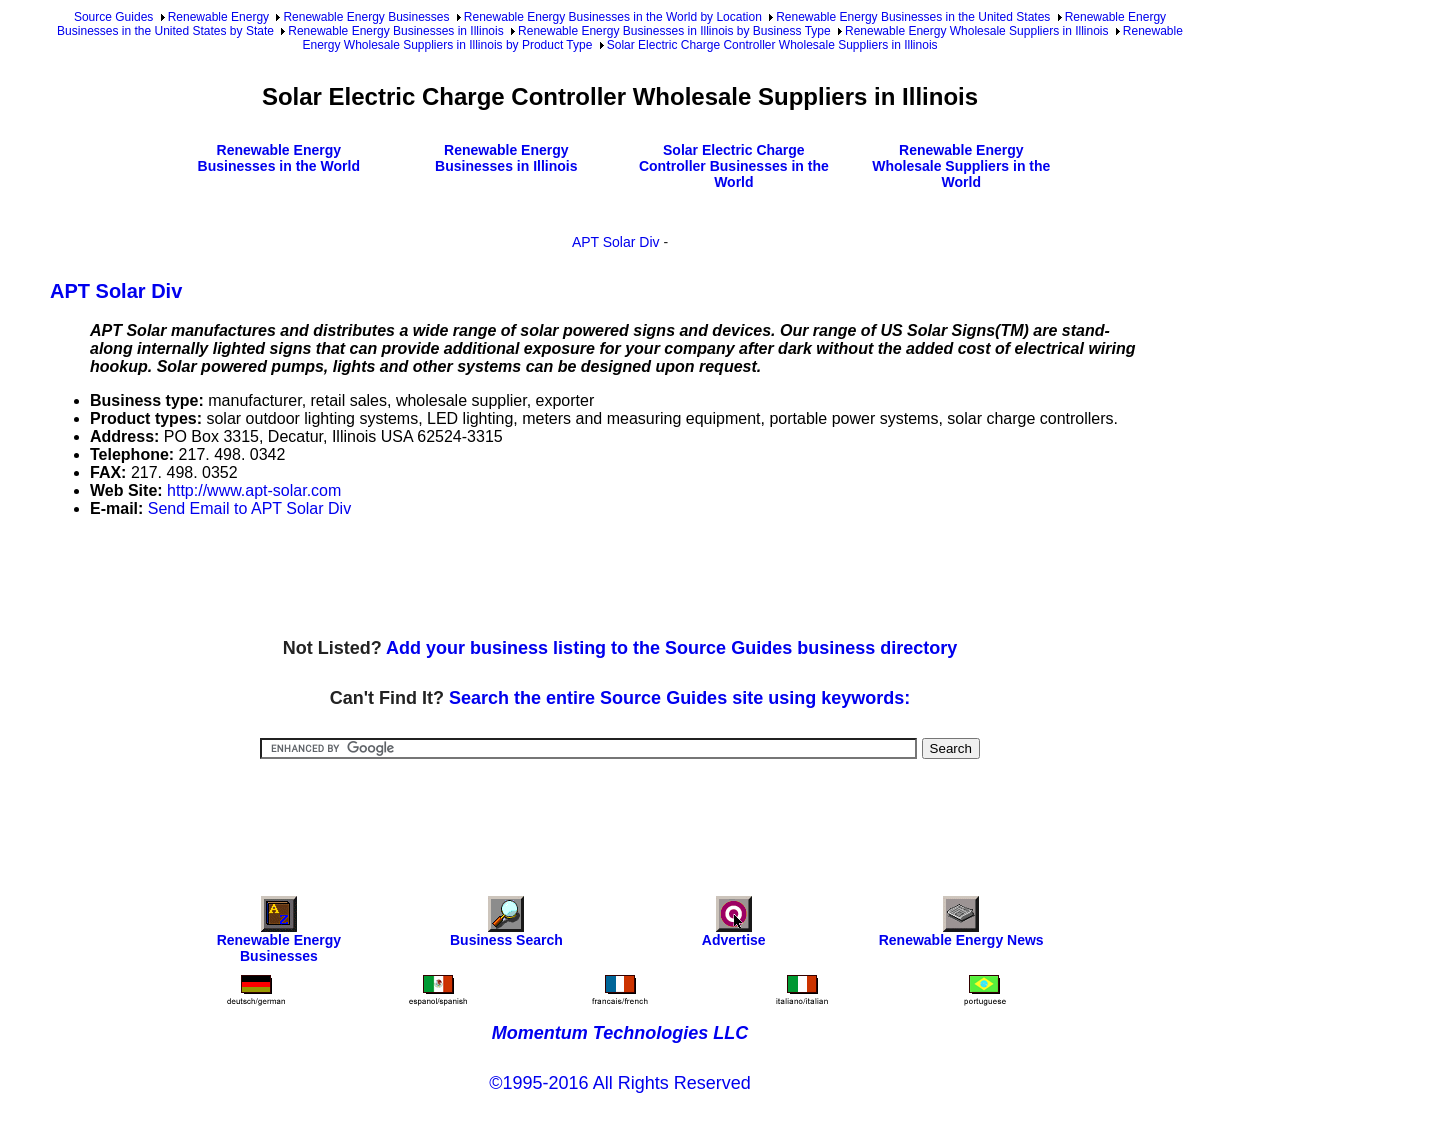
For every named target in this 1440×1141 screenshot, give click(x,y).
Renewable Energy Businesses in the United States (913, 17)
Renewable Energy (218, 17)
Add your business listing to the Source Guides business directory (671, 648)
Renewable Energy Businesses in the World (279, 158)
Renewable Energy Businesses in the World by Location (613, 17)
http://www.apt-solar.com (254, 490)
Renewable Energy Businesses (366, 17)
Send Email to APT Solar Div (249, 508)
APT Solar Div (616, 242)
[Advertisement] (414, 579)
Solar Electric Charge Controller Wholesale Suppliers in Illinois (772, 45)
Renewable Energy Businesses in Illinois (395, 31)
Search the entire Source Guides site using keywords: (679, 698)
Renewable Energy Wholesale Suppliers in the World (961, 166)
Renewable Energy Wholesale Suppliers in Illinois (976, 31)
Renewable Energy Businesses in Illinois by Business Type (674, 31)
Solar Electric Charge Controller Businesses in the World (734, 166)
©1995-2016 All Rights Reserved (619, 1083)
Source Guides (113, 17)
